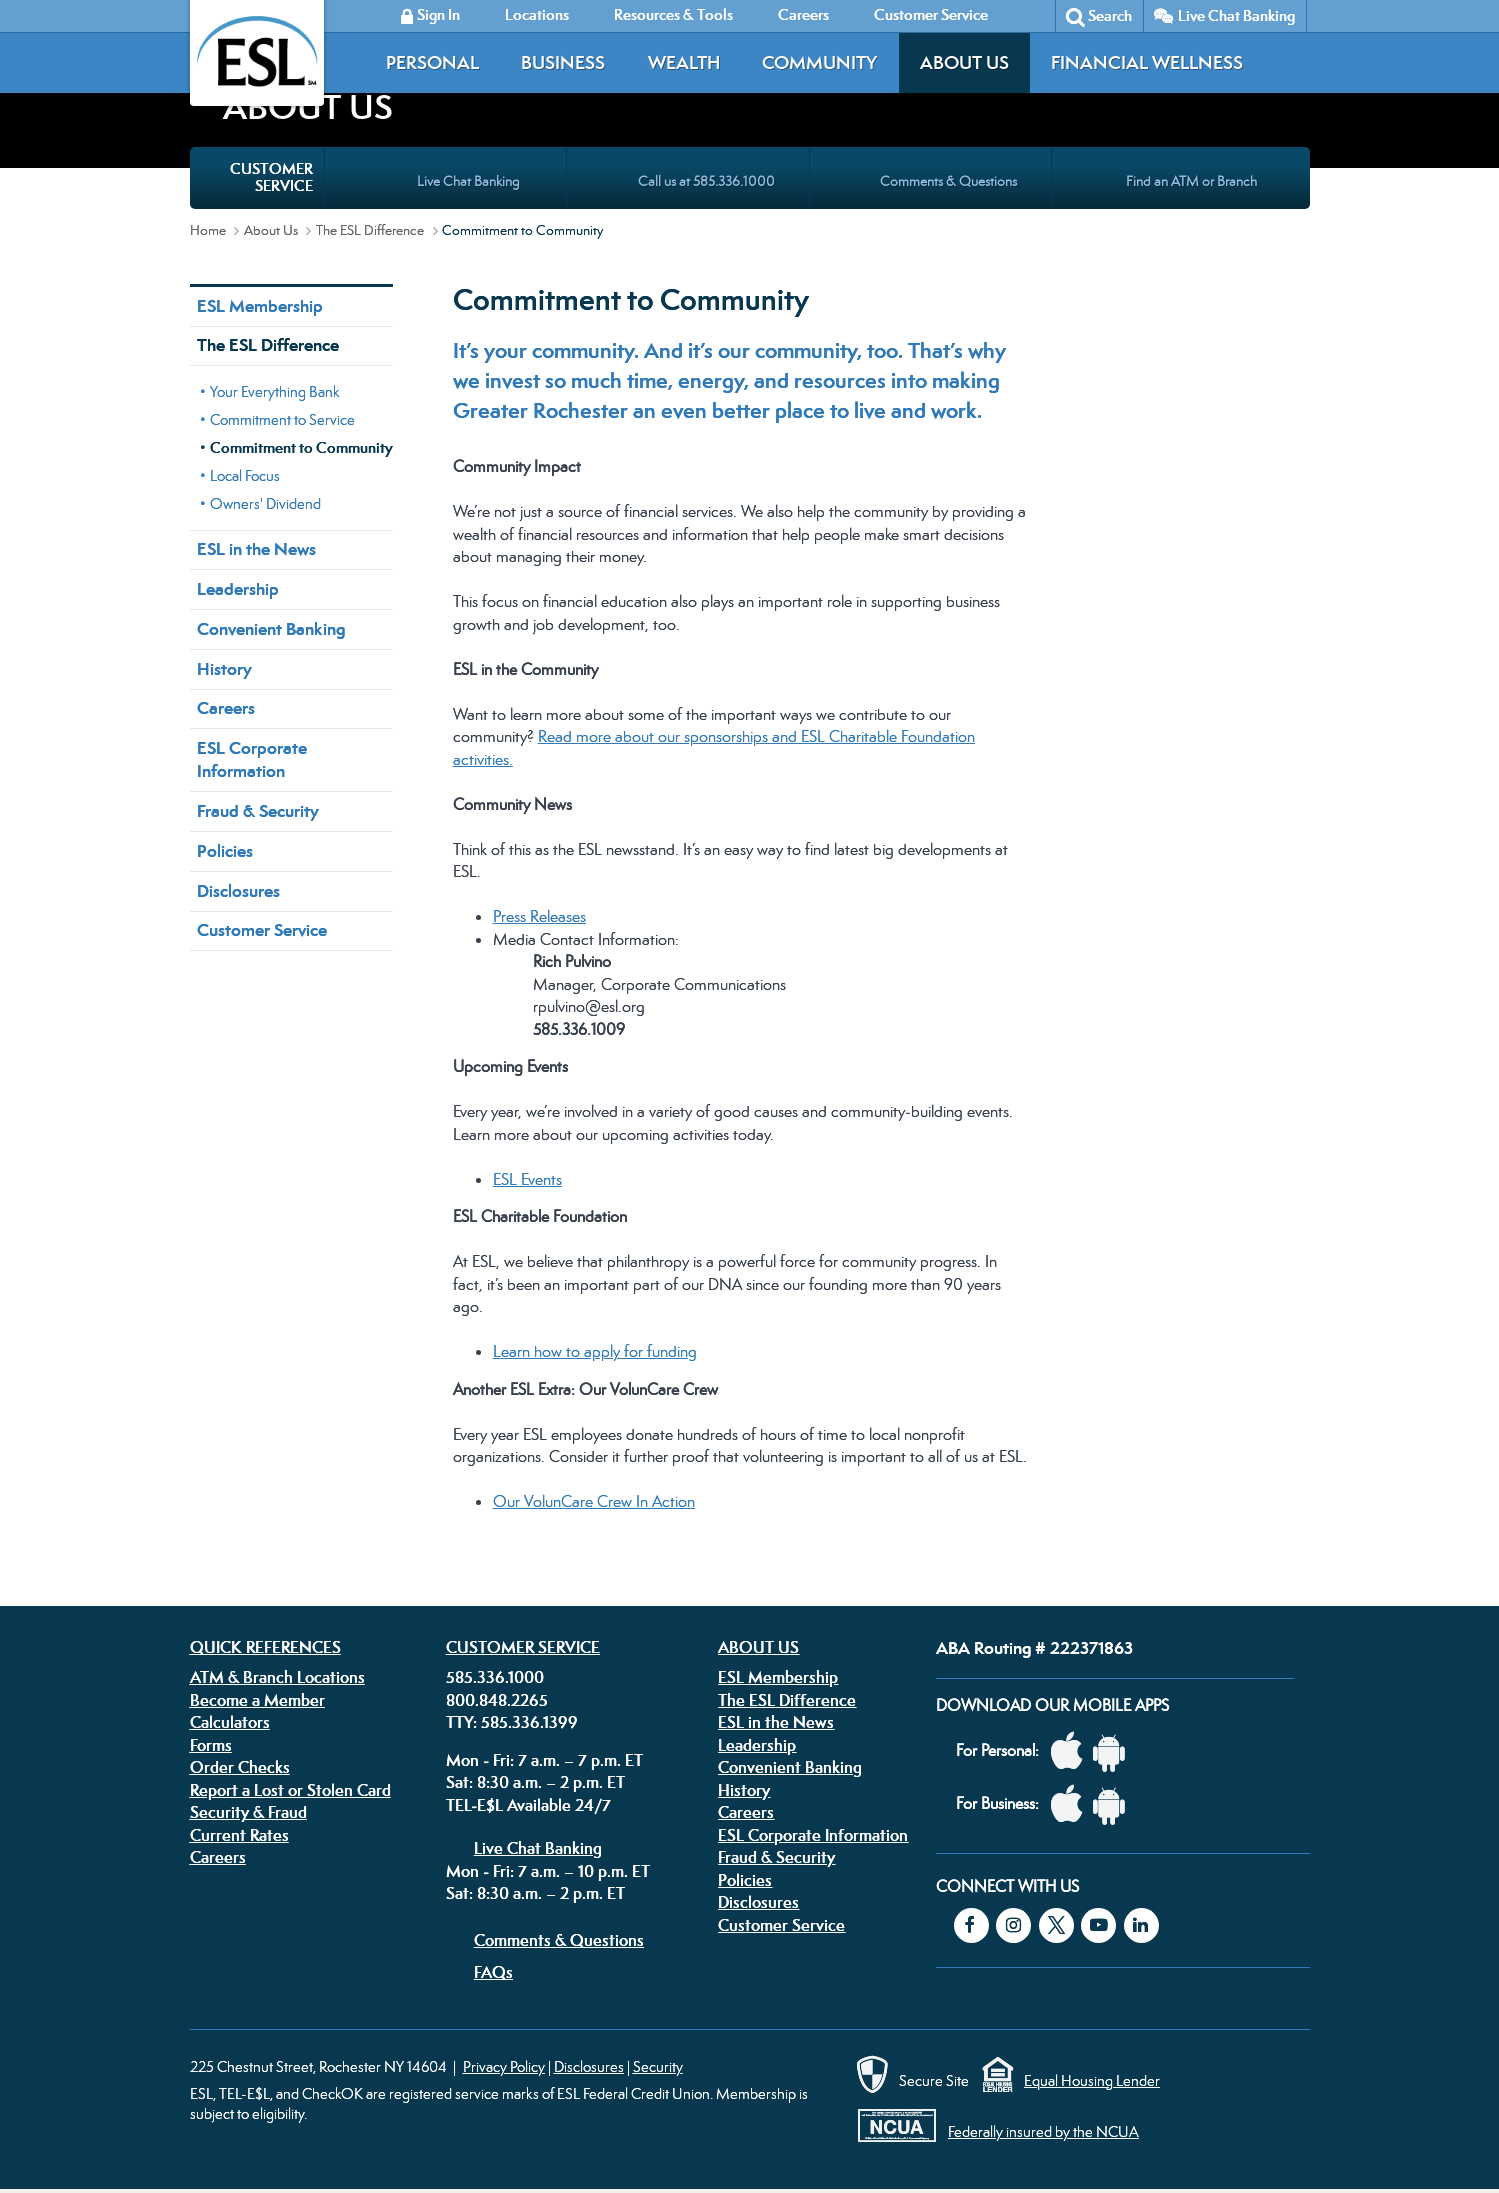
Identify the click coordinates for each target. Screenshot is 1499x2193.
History (224, 669)
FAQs (493, 1972)
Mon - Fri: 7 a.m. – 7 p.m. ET (544, 1760)
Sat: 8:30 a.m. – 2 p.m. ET (535, 1782)
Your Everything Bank (275, 391)
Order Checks (240, 1767)
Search (1110, 15)
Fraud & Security (258, 811)
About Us (964, 62)
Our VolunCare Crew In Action (594, 1501)
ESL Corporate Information (252, 759)
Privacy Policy (504, 2066)
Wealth (684, 62)
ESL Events (527, 1179)
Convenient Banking (271, 629)
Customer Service (262, 930)
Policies (225, 851)
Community (819, 62)
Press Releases (539, 916)
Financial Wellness (1147, 62)
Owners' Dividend (265, 503)
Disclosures (238, 891)
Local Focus (245, 475)
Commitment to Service (282, 419)
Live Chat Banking (1236, 15)
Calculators (230, 1722)
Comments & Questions (559, 1940)
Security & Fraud (248, 1812)
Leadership (238, 589)
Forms (211, 1745)
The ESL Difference (370, 230)
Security (658, 2066)
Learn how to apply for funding (595, 1351)
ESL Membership (260, 306)
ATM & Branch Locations (277, 1677)
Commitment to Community (301, 447)
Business (563, 62)
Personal (432, 62)
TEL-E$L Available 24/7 (528, 1805)
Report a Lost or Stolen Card (290, 1790)
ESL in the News (256, 549)
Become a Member (257, 1700)
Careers (226, 708)
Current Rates (239, 1835)
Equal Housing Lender (1092, 2080)
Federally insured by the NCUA (1043, 2131)
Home (208, 230)
